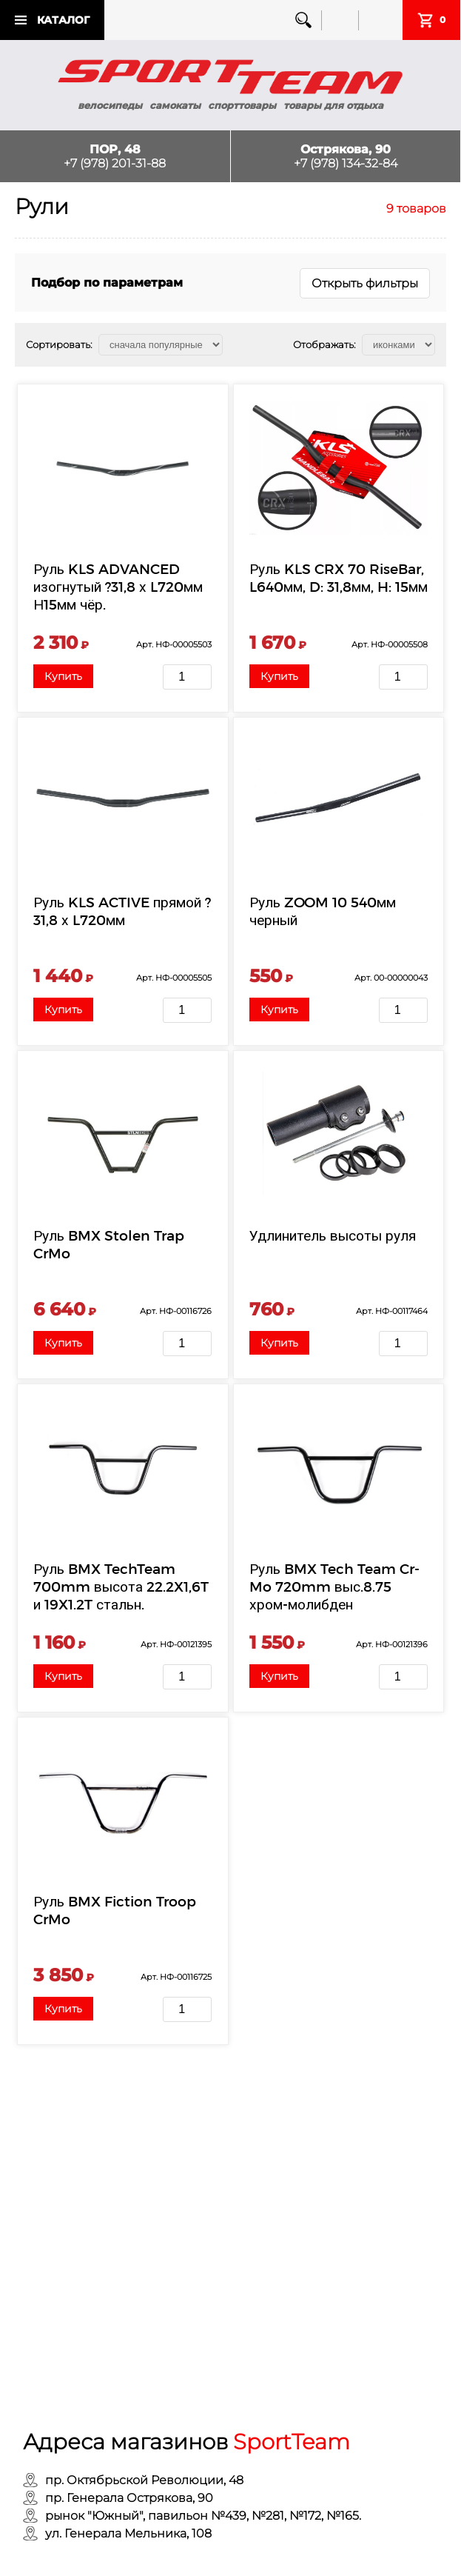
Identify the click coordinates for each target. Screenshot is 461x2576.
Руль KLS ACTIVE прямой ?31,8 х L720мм (122, 910)
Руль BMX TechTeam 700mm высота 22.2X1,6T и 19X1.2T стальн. (121, 1586)
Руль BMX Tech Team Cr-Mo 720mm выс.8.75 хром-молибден (334, 1586)
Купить (63, 676)
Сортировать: (59, 344)
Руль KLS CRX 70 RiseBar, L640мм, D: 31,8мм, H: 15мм (338, 577)
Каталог (63, 20)
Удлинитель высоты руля (332, 1235)
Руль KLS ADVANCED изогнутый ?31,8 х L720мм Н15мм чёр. (118, 586)
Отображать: (324, 344)
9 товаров (416, 208)
